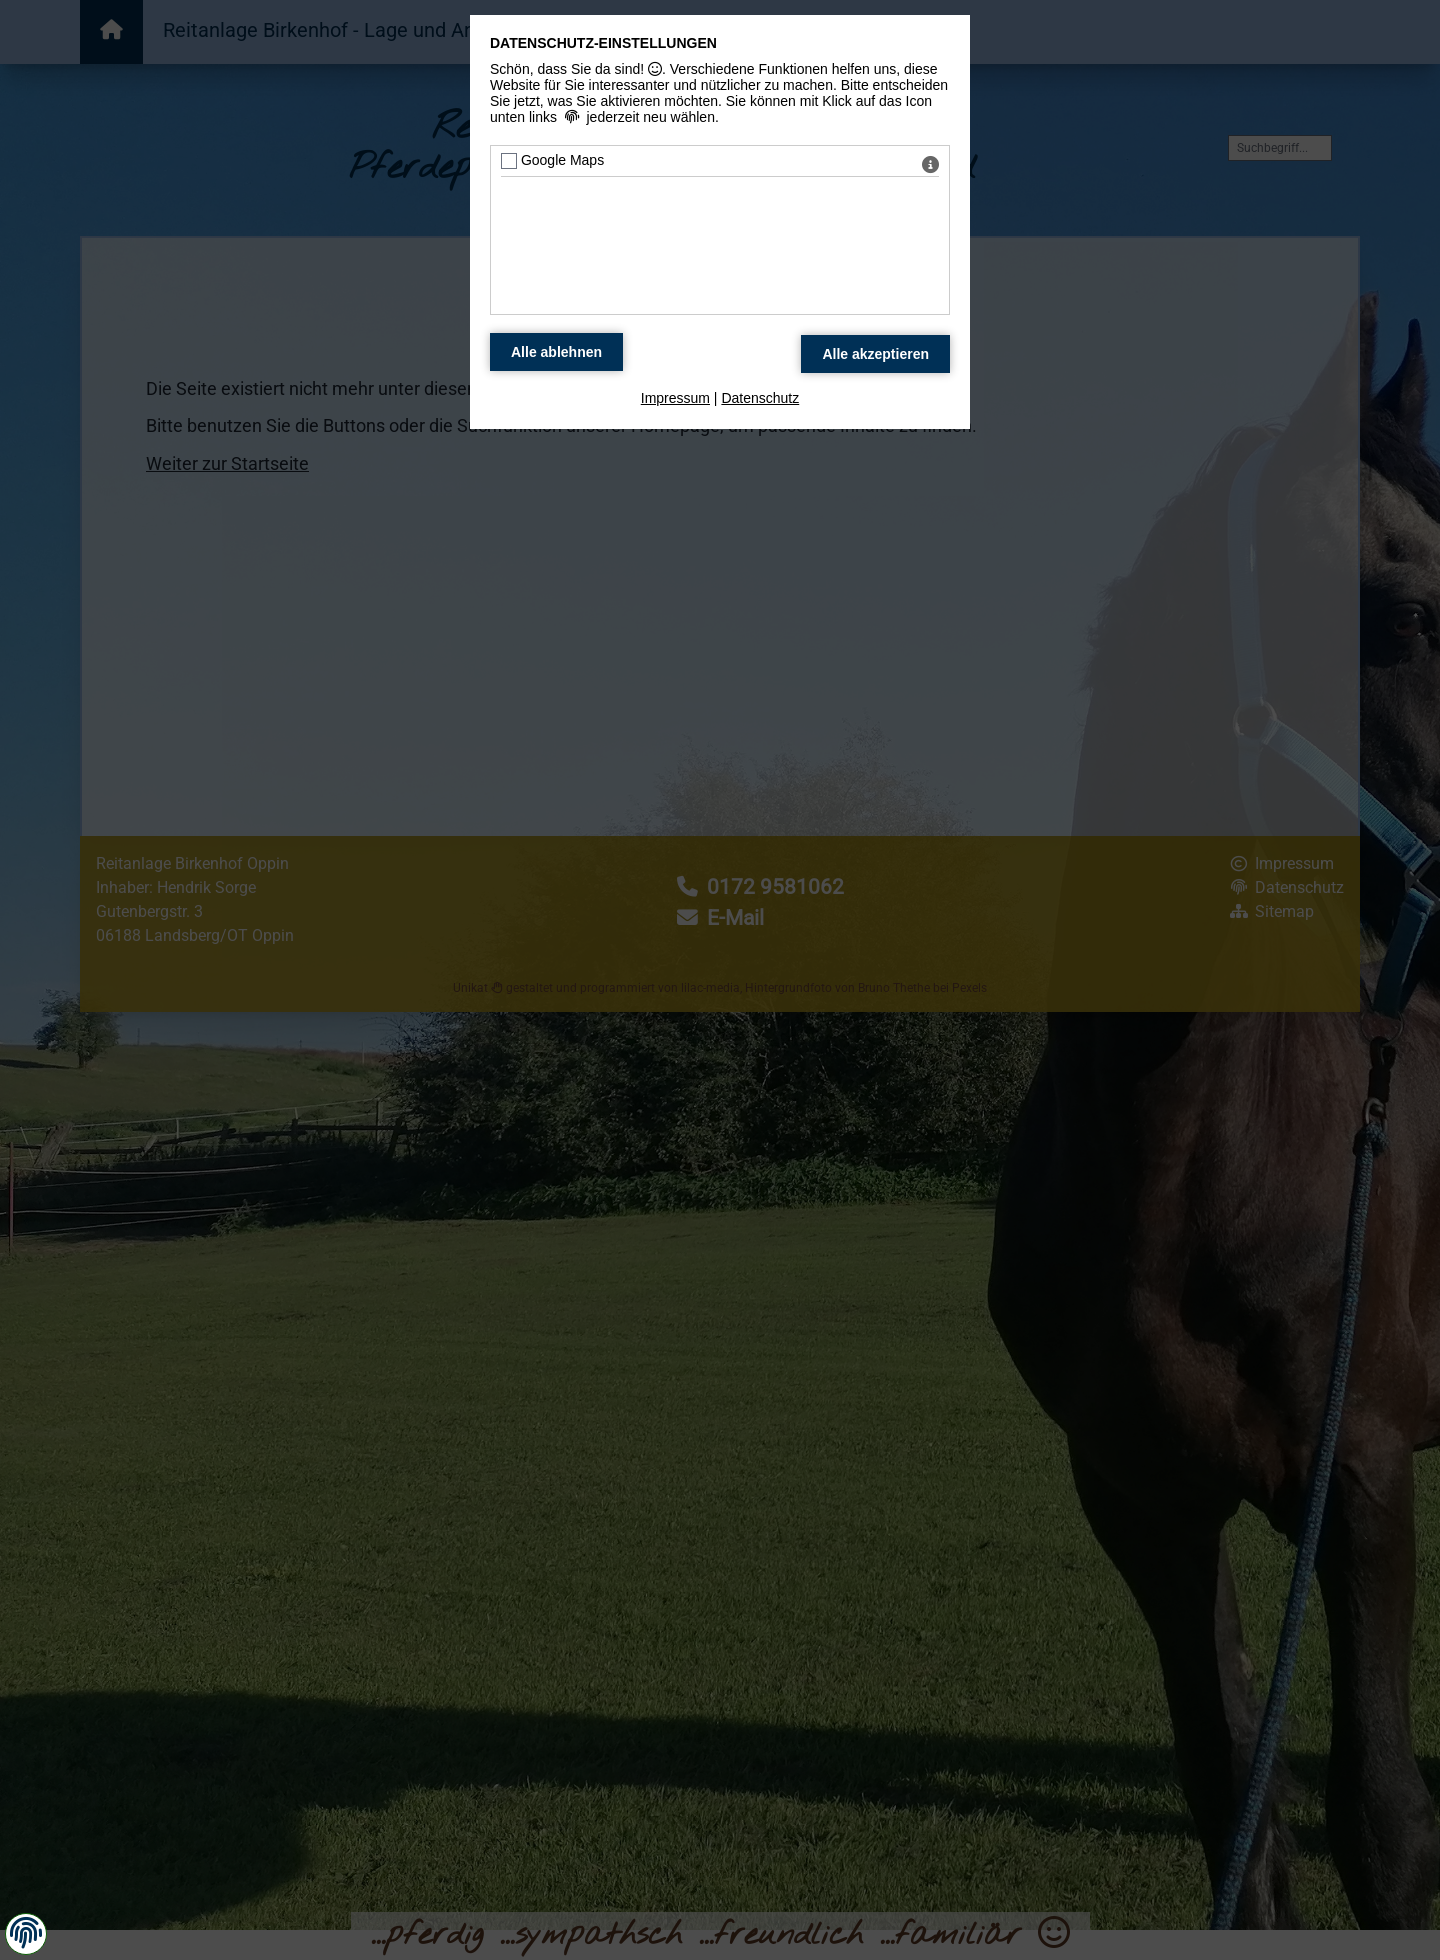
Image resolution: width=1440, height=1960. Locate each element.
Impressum (675, 398)
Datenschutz (760, 398)
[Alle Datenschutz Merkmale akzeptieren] (875, 354)
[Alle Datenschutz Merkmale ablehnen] (556, 352)
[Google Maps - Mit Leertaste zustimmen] (509, 161)
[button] (26, 1933)
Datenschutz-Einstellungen (603, 43)
